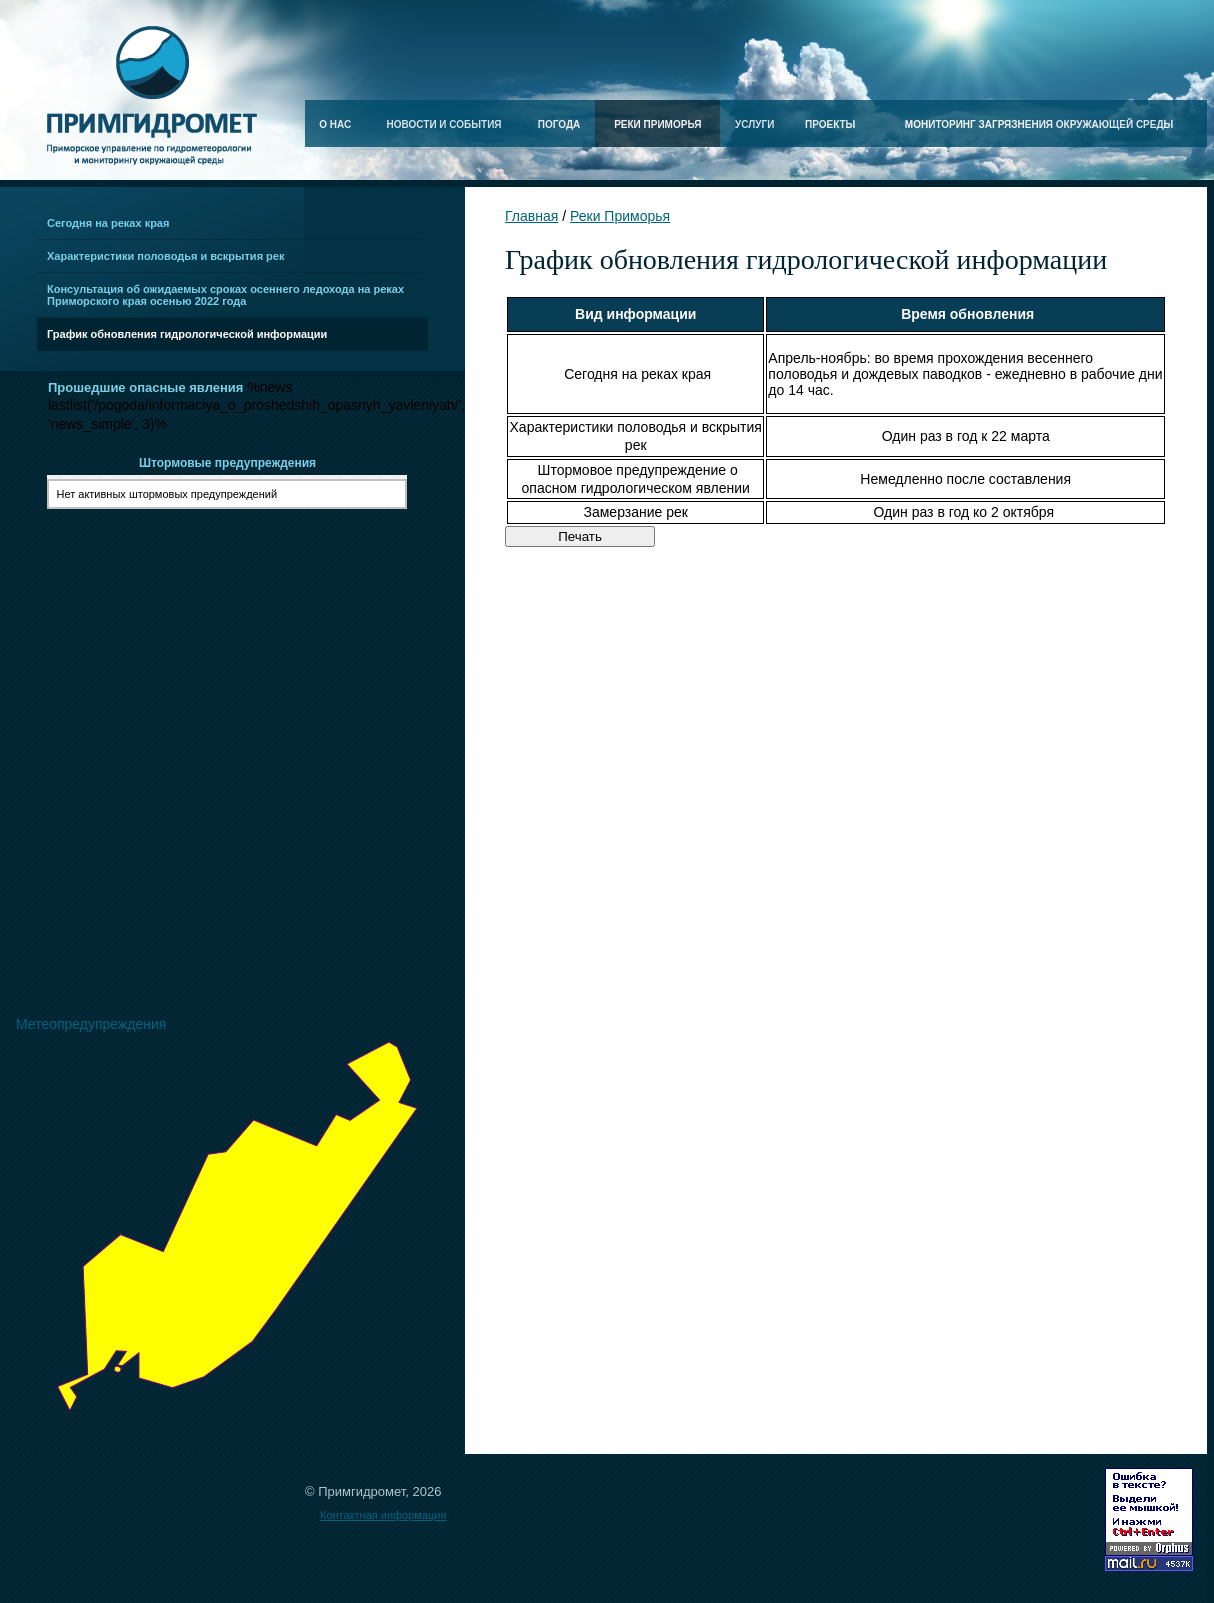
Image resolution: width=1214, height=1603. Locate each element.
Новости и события (444, 124)
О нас (335, 124)
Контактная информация (383, 1515)
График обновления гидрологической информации (187, 334)
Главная (531, 216)
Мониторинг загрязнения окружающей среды (1039, 124)
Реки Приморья (657, 124)
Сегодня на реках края (108, 223)
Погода (559, 124)
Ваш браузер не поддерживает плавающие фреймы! (232, 708)
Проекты (830, 124)
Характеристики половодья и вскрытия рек (165, 256)
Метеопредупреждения (91, 1024)
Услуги (754, 124)
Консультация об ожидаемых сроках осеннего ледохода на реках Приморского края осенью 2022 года (225, 295)
